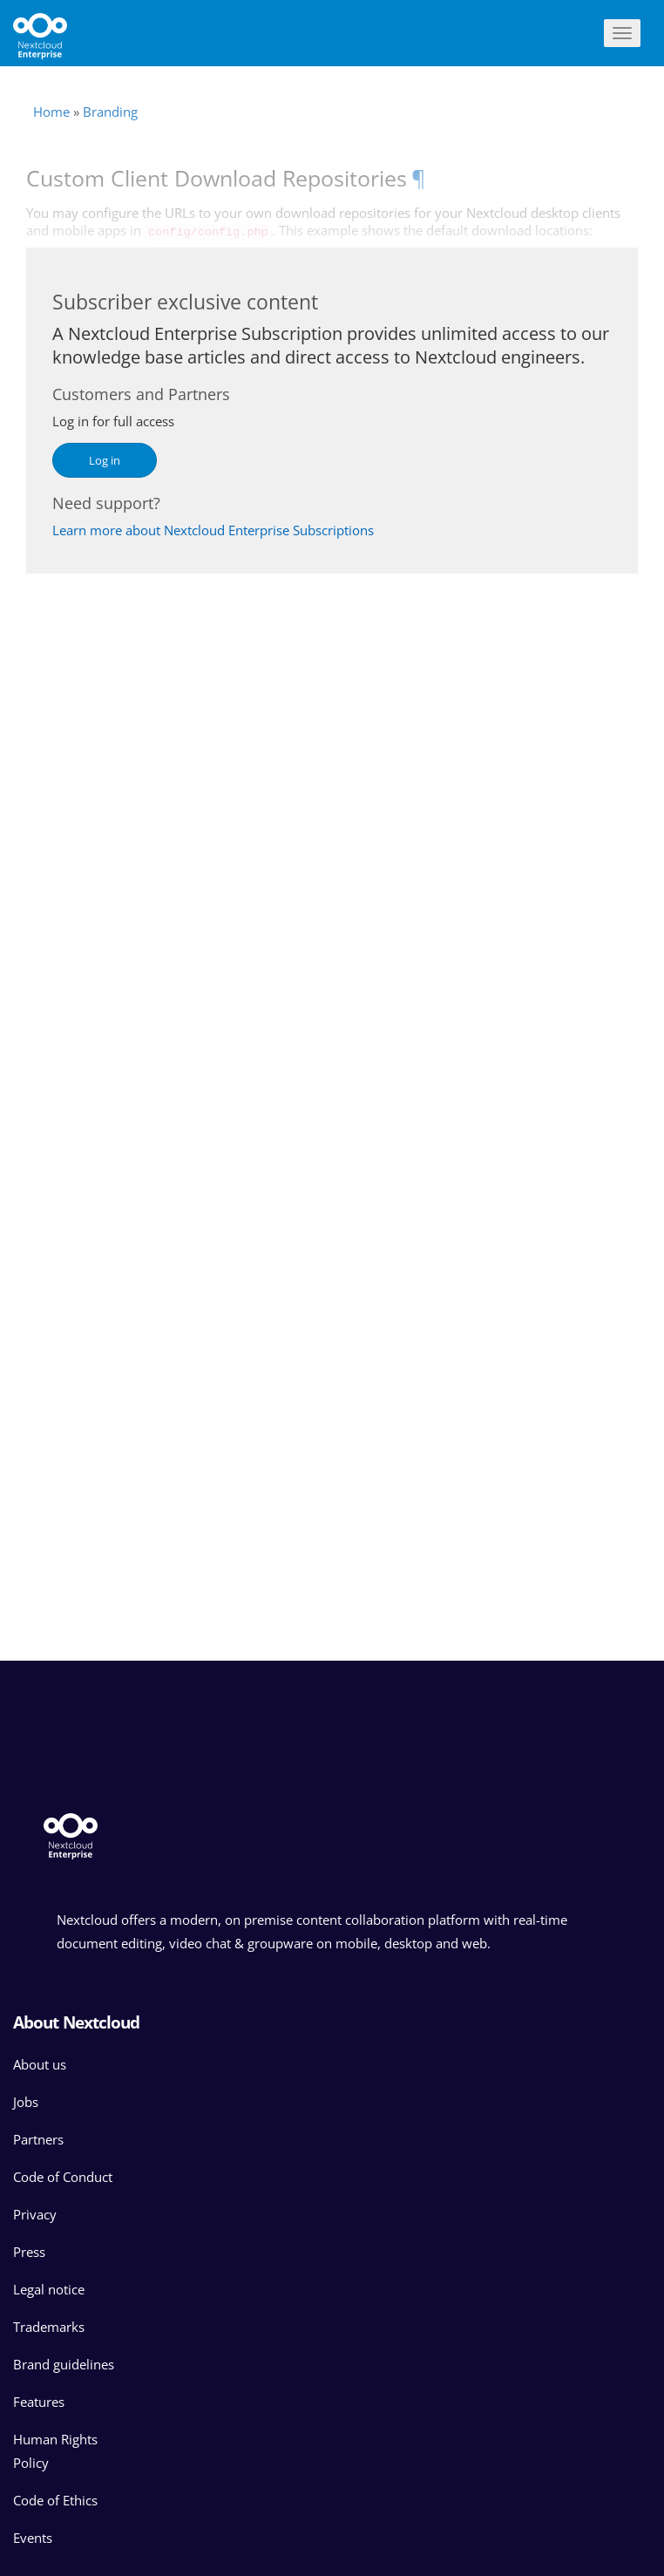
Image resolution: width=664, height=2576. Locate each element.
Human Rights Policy (55, 2450)
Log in (104, 460)
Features (38, 2401)
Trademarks (49, 2326)
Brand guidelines (63, 2364)
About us (39, 2064)
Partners (38, 2139)
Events (32, 2537)
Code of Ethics (55, 2500)
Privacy (35, 2214)
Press (29, 2251)
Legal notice (49, 2289)
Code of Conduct (62, 2176)
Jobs (25, 2101)
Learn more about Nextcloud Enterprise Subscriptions (213, 530)
